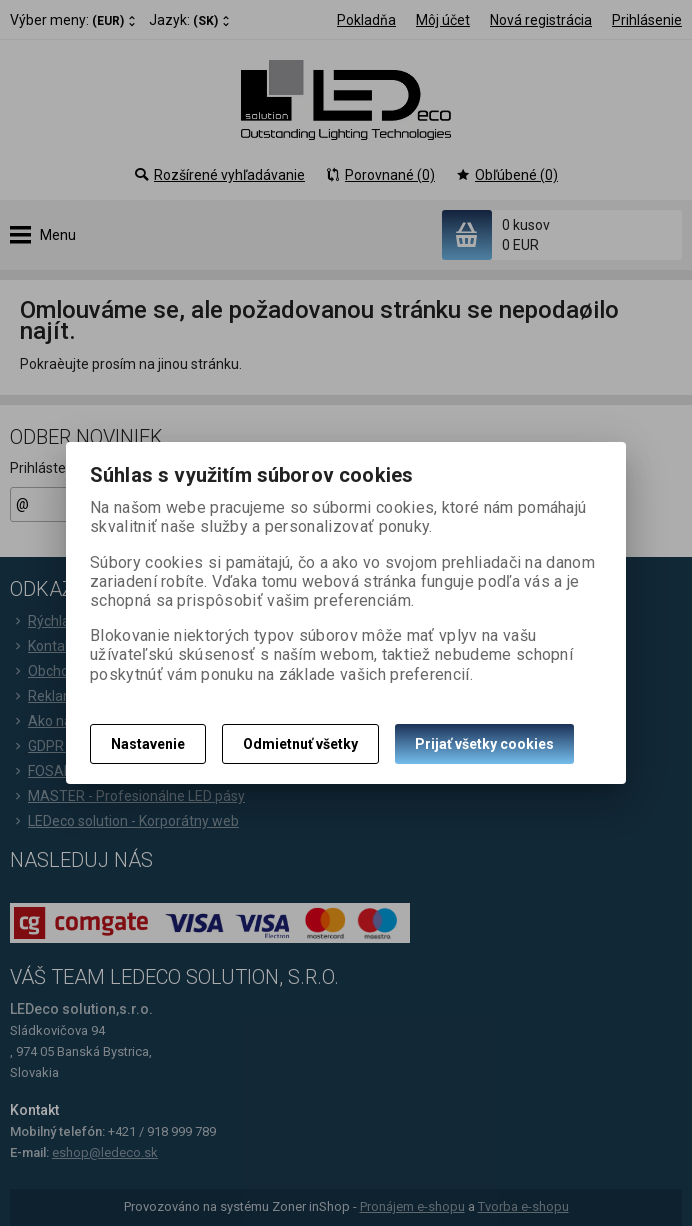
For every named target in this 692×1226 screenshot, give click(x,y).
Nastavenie (148, 744)
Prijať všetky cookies (484, 744)
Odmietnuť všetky (300, 744)
